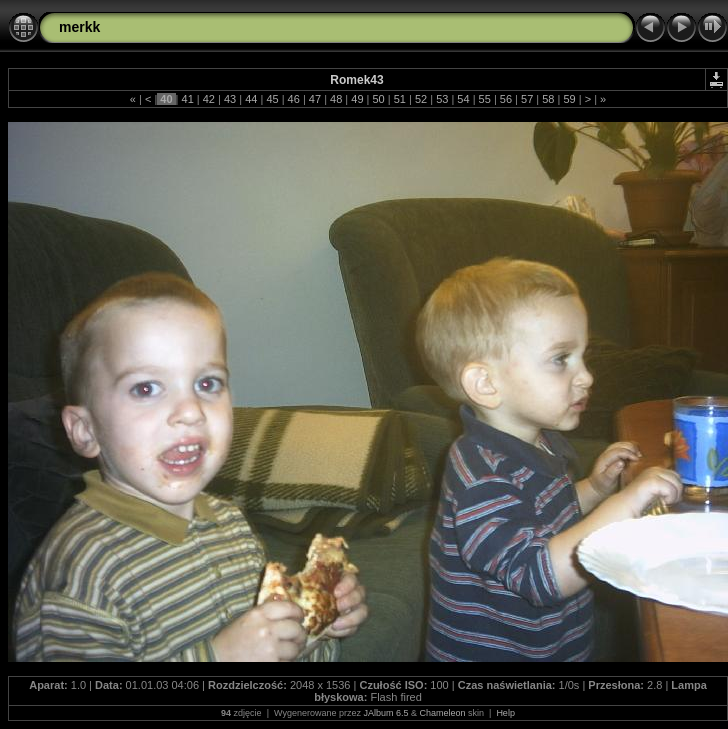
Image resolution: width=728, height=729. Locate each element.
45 (272, 99)
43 (230, 99)
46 (294, 99)
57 (527, 99)
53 (442, 99)
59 (569, 99)
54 (463, 99)
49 (357, 99)
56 (506, 99)
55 (485, 99)
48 (336, 99)
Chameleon (442, 713)
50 (378, 99)
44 (251, 99)
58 (548, 99)
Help (505, 713)
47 (315, 99)
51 (400, 99)
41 (187, 99)
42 (209, 99)
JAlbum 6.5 (385, 713)
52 (421, 99)
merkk (79, 27)
